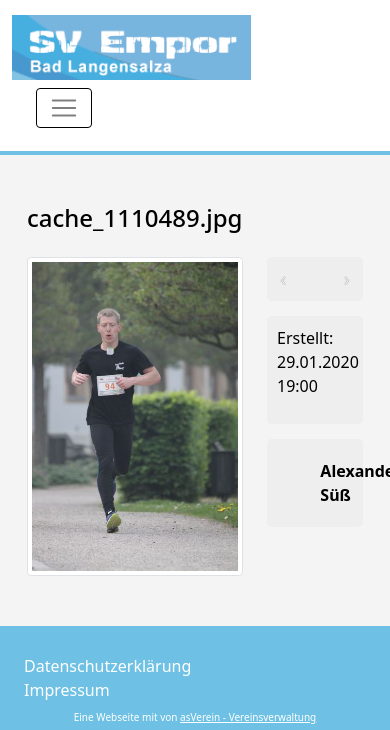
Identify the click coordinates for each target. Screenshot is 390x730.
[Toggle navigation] (64, 108)
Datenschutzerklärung (107, 666)
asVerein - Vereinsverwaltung (248, 717)
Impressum (67, 690)
